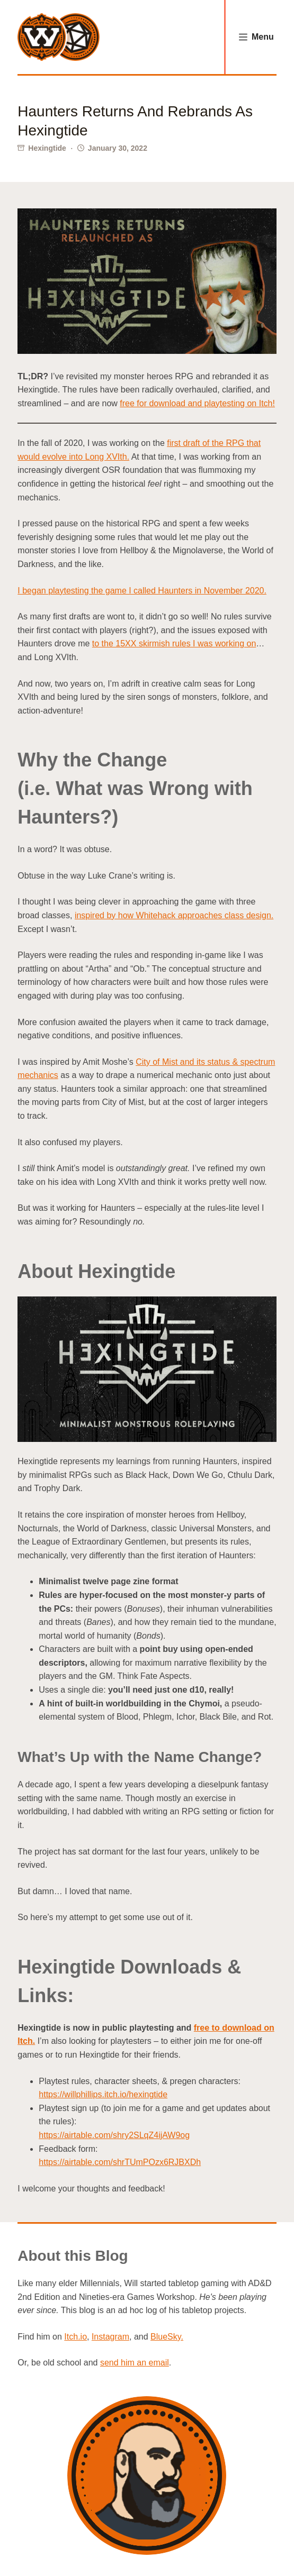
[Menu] (256, 37)
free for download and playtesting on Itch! (197, 403)
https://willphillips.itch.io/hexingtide (103, 2094)
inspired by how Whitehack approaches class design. (174, 915)
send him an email (134, 2362)
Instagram (110, 2336)
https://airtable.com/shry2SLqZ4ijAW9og (114, 2135)
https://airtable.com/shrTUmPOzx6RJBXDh (120, 2162)
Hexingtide (47, 148)
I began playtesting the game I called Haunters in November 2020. (141, 590)
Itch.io (75, 2336)
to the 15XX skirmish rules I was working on (174, 643)
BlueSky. (166, 2336)
